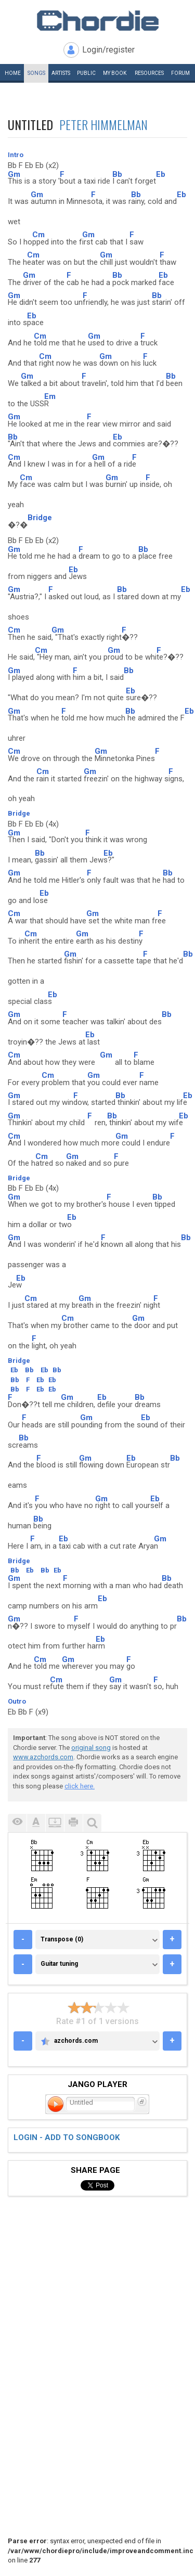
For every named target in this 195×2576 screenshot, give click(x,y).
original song (91, 1747)
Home (13, 73)
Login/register (108, 50)
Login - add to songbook (67, 2137)
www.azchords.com (43, 1757)
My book (114, 73)
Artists (60, 73)
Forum (180, 73)
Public (86, 73)
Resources (149, 73)
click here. (79, 1786)
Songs (36, 73)
